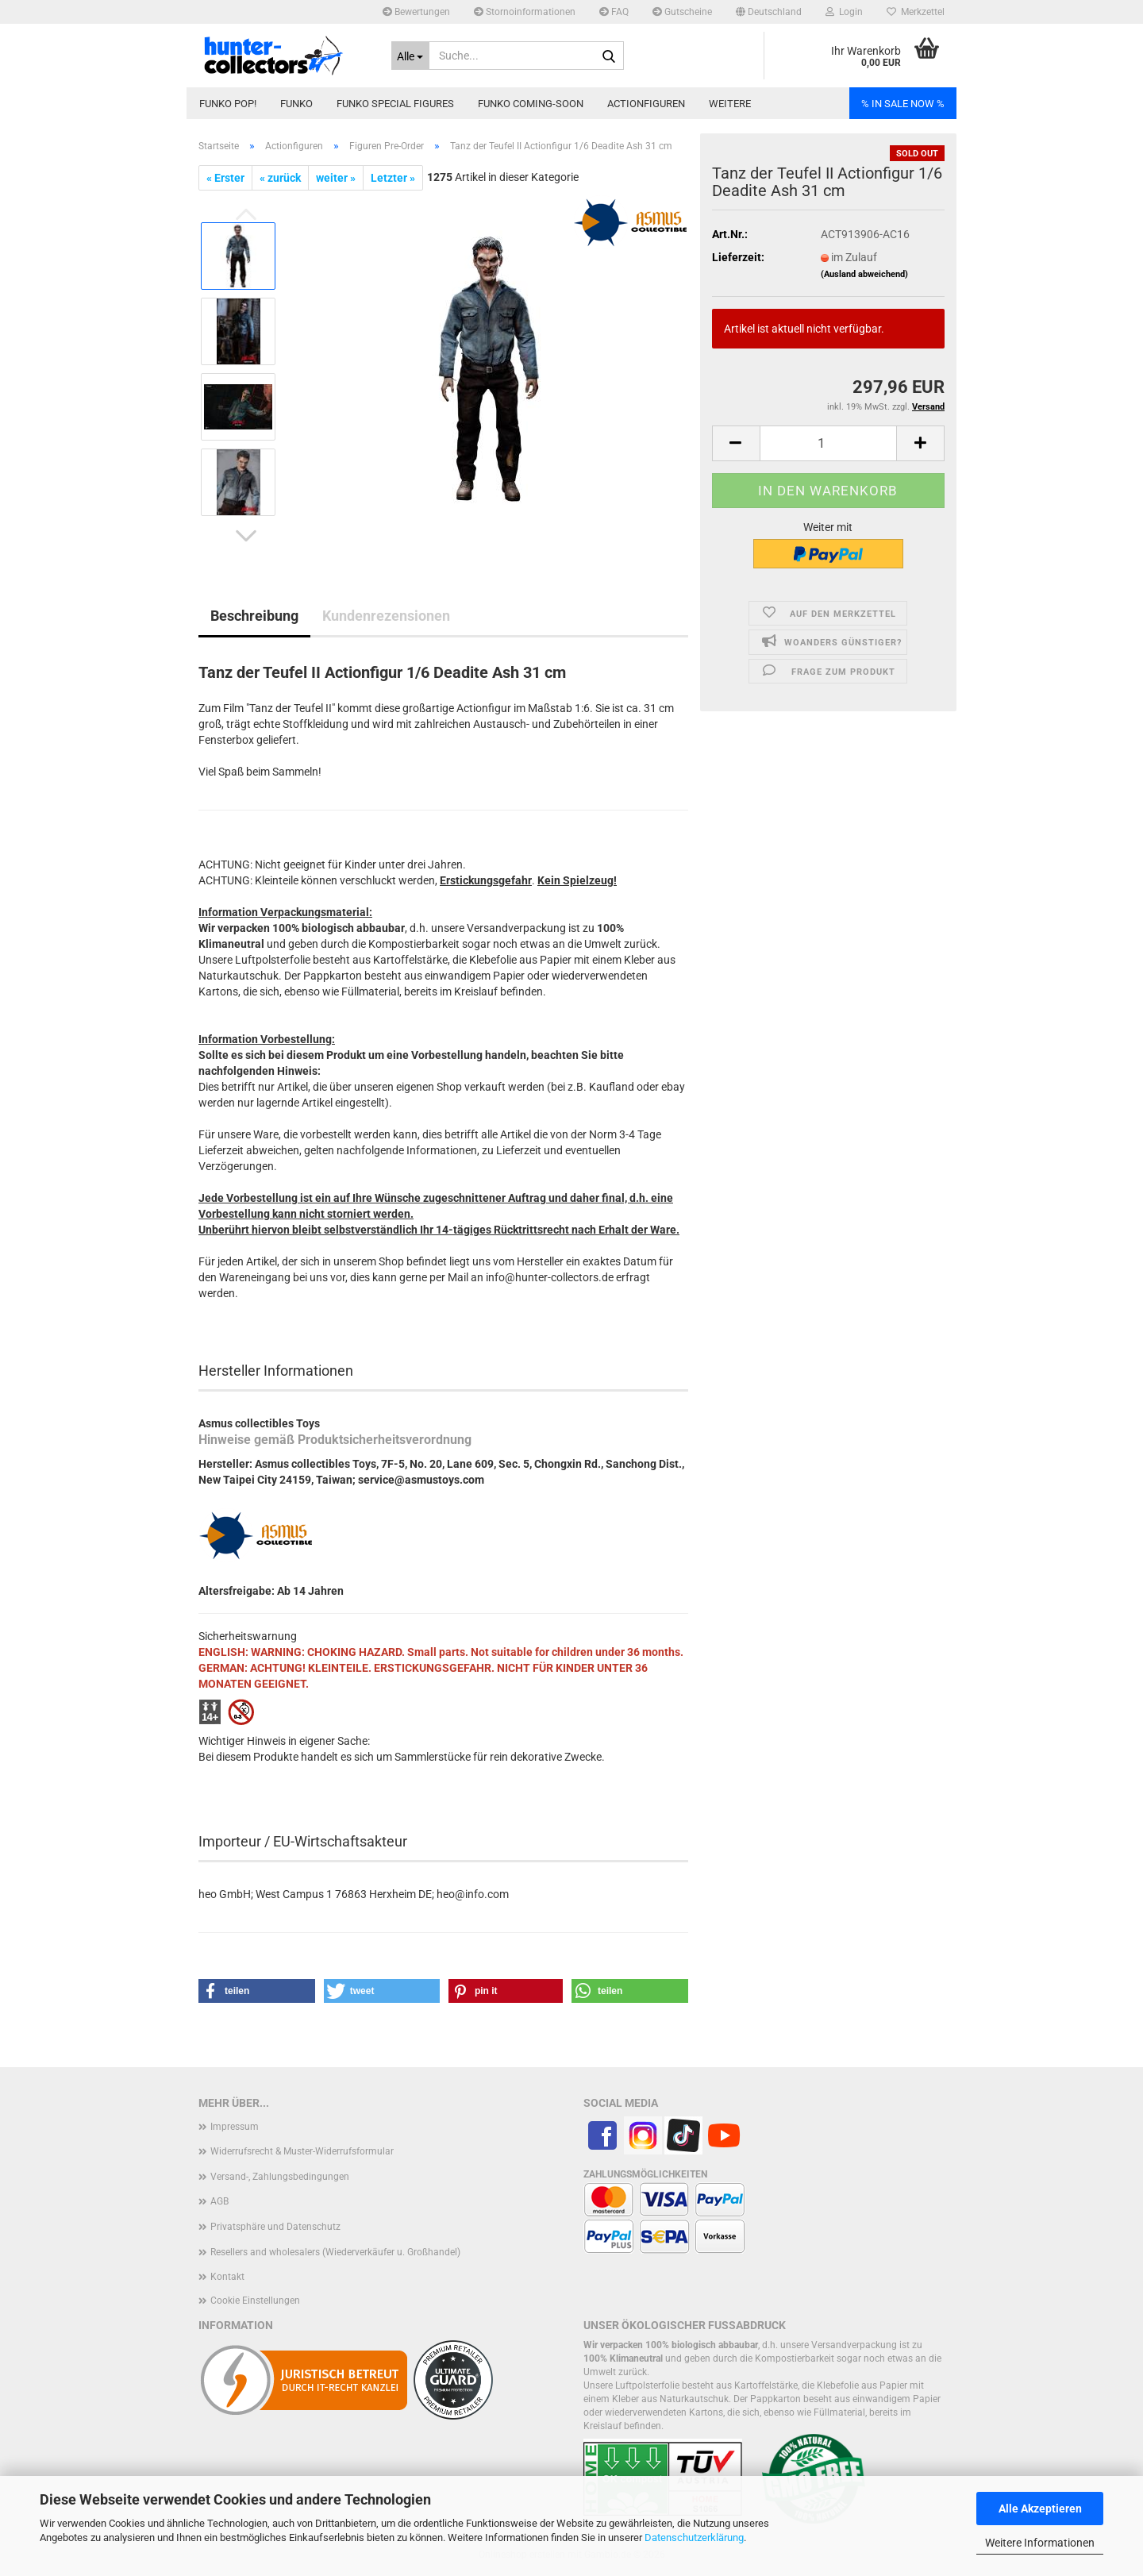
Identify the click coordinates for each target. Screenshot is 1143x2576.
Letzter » (393, 177)
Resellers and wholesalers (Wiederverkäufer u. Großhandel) (335, 2252)
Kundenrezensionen (386, 615)
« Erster (225, 177)
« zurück (280, 177)
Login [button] (844, 11)
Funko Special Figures (395, 104)
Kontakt (227, 2276)
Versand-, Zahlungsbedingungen (279, 2176)
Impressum (234, 2126)
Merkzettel (916, 11)
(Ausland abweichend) (864, 274)
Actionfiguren (646, 104)
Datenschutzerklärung (694, 2537)
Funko (296, 104)
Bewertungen (416, 11)
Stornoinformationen (524, 11)
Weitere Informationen (1040, 2542)
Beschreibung (254, 615)
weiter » (336, 177)
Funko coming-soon (530, 104)
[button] (769, 12)
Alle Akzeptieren (1040, 2508)
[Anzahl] (828, 443)
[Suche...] (410, 55)
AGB (219, 2201)
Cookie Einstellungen (255, 2300)
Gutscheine (682, 11)
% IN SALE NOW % (903, 104)
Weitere (730, 104)
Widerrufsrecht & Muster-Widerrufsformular (302, 2151)
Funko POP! (227, 104)
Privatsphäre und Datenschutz (275, 2226)
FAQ (614, 11)
